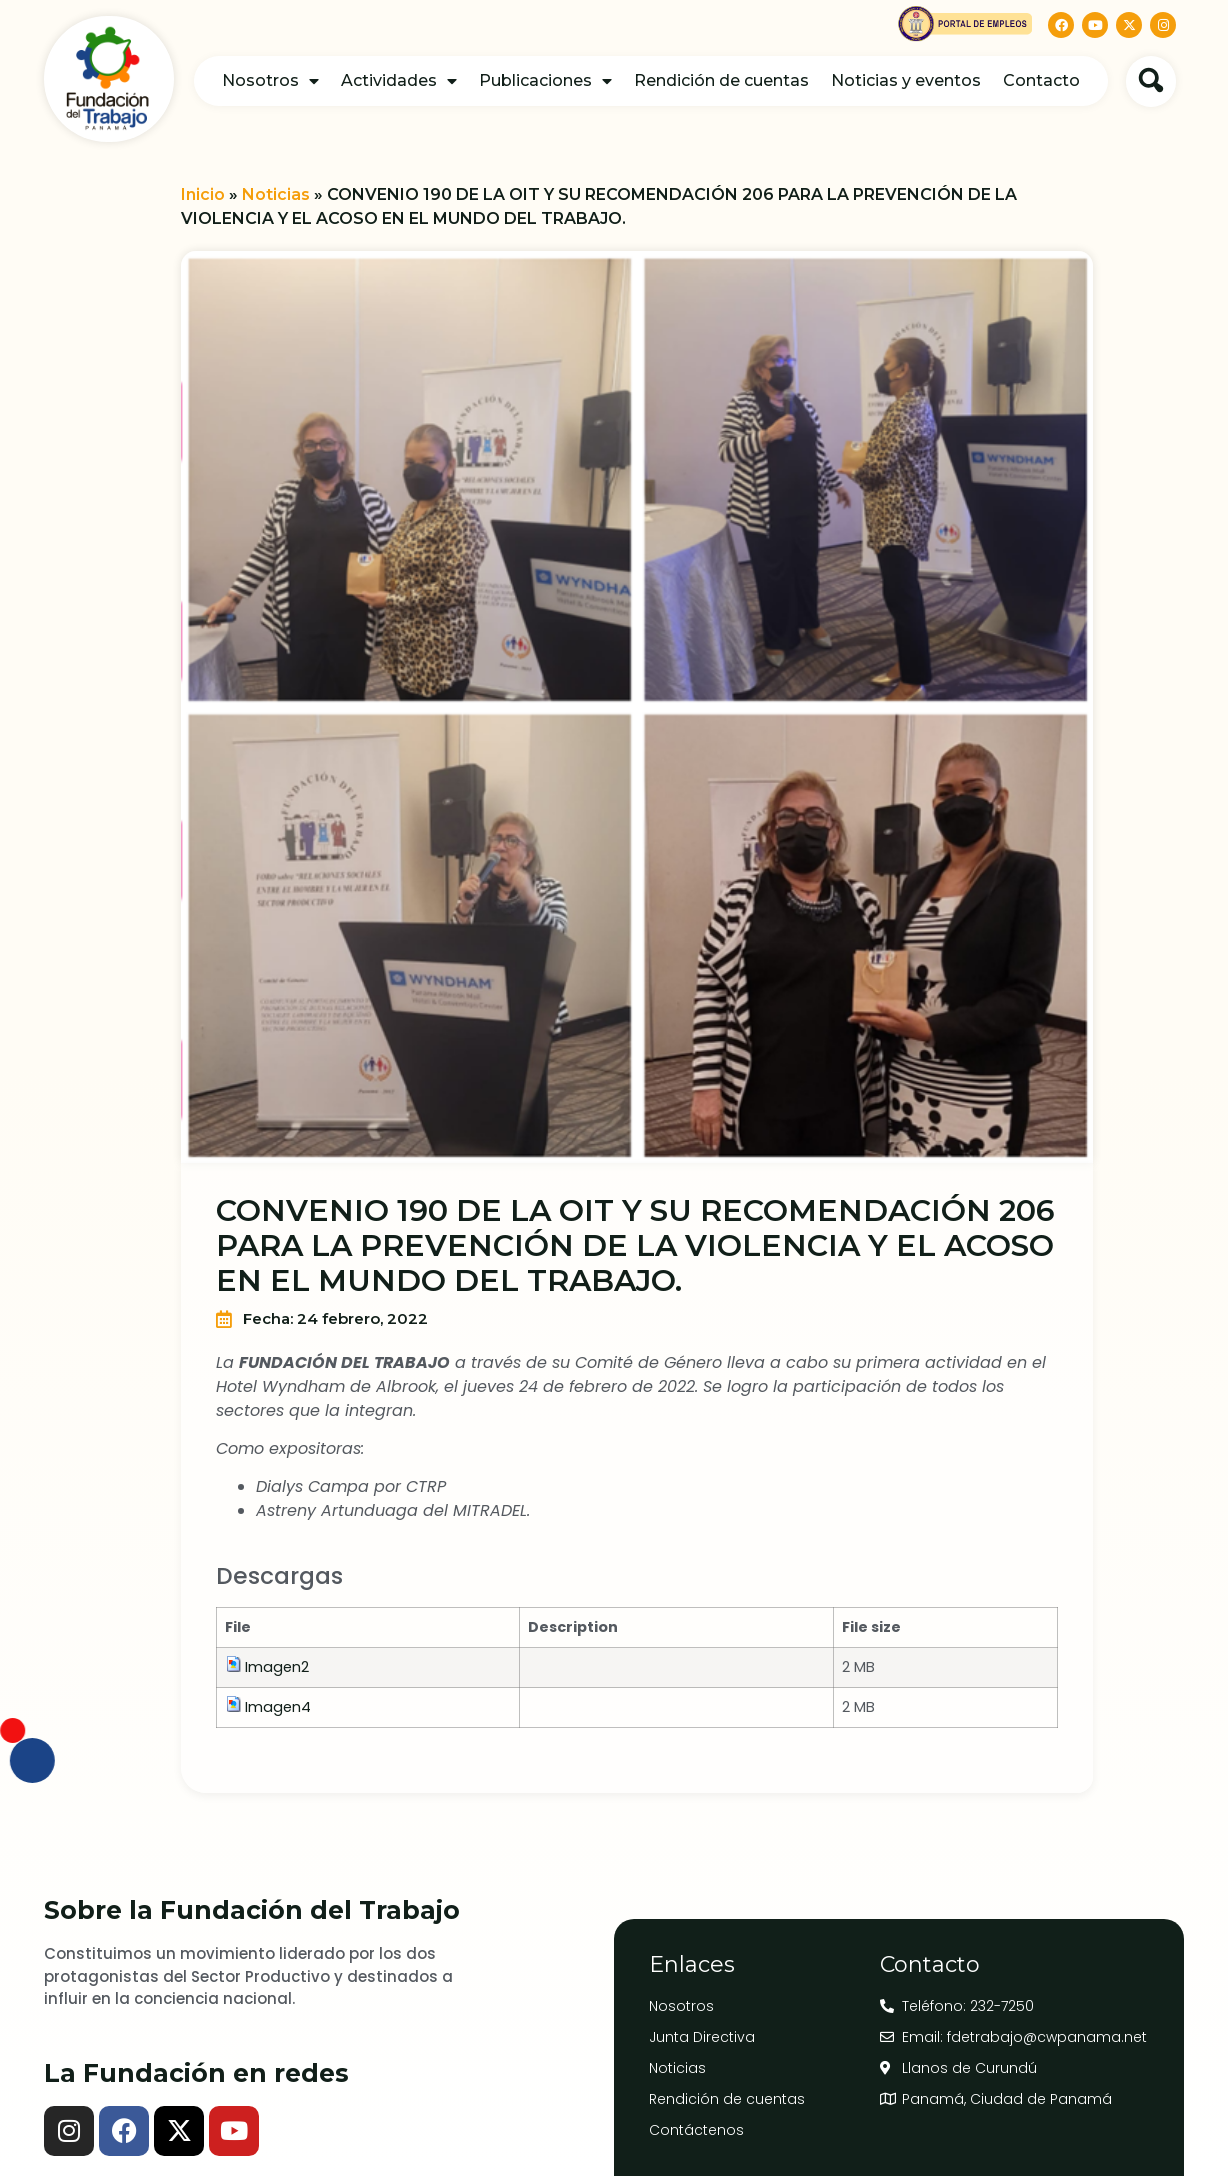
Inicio (203, 194)
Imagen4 (278, 1707)
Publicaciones (545, 81)
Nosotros (270, 81)
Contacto (1041, 80)
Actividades (399, 81)
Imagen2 (277, 1667)
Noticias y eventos (906, 80)
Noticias (276, 194)
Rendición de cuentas (721, 80)
